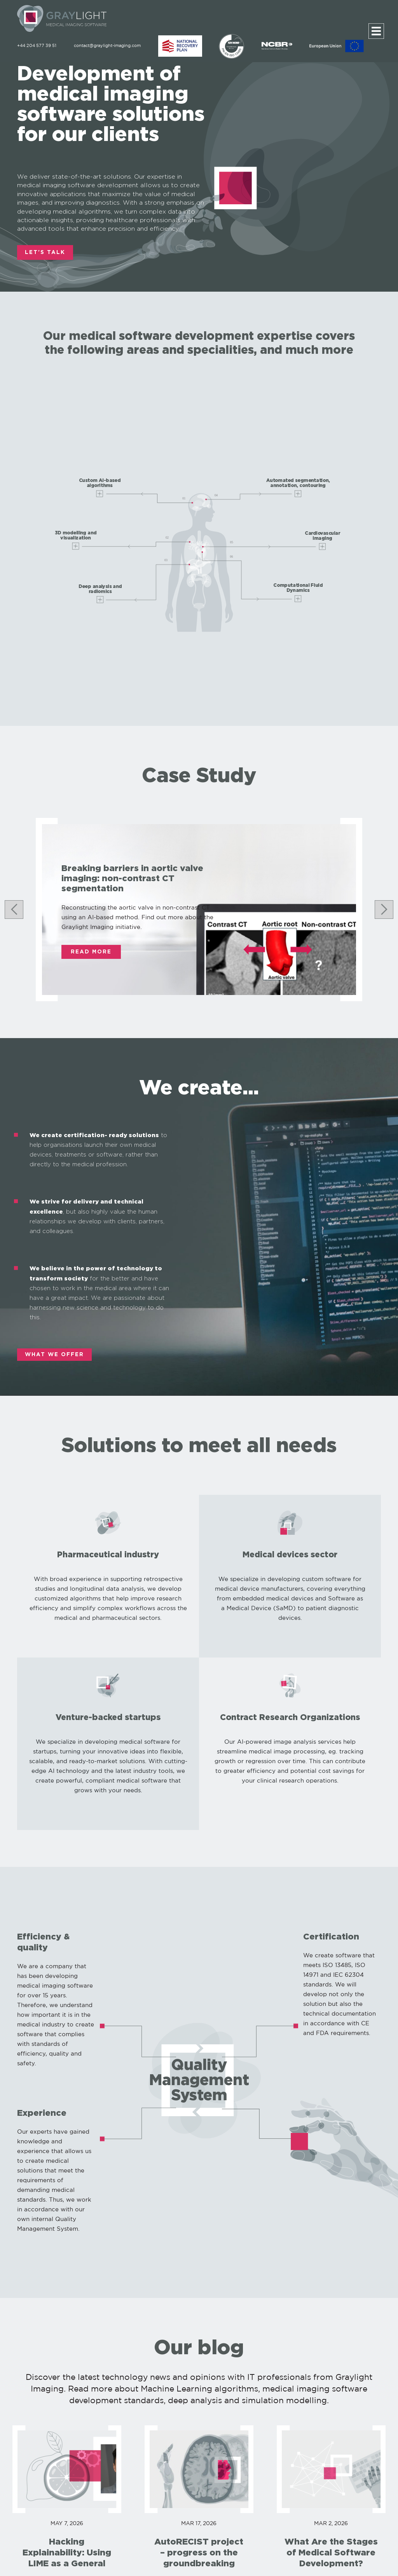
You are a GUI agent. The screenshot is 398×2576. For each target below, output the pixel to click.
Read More (91, 952)
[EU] (336, 46)
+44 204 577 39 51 (36, 46)
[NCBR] (277, 46)
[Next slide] (384, 909)
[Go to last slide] (14, 909)
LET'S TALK (45, 252)
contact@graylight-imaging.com (107, 46)
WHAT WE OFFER (54, 1354)
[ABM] (180, 46)
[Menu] (376, 31)
